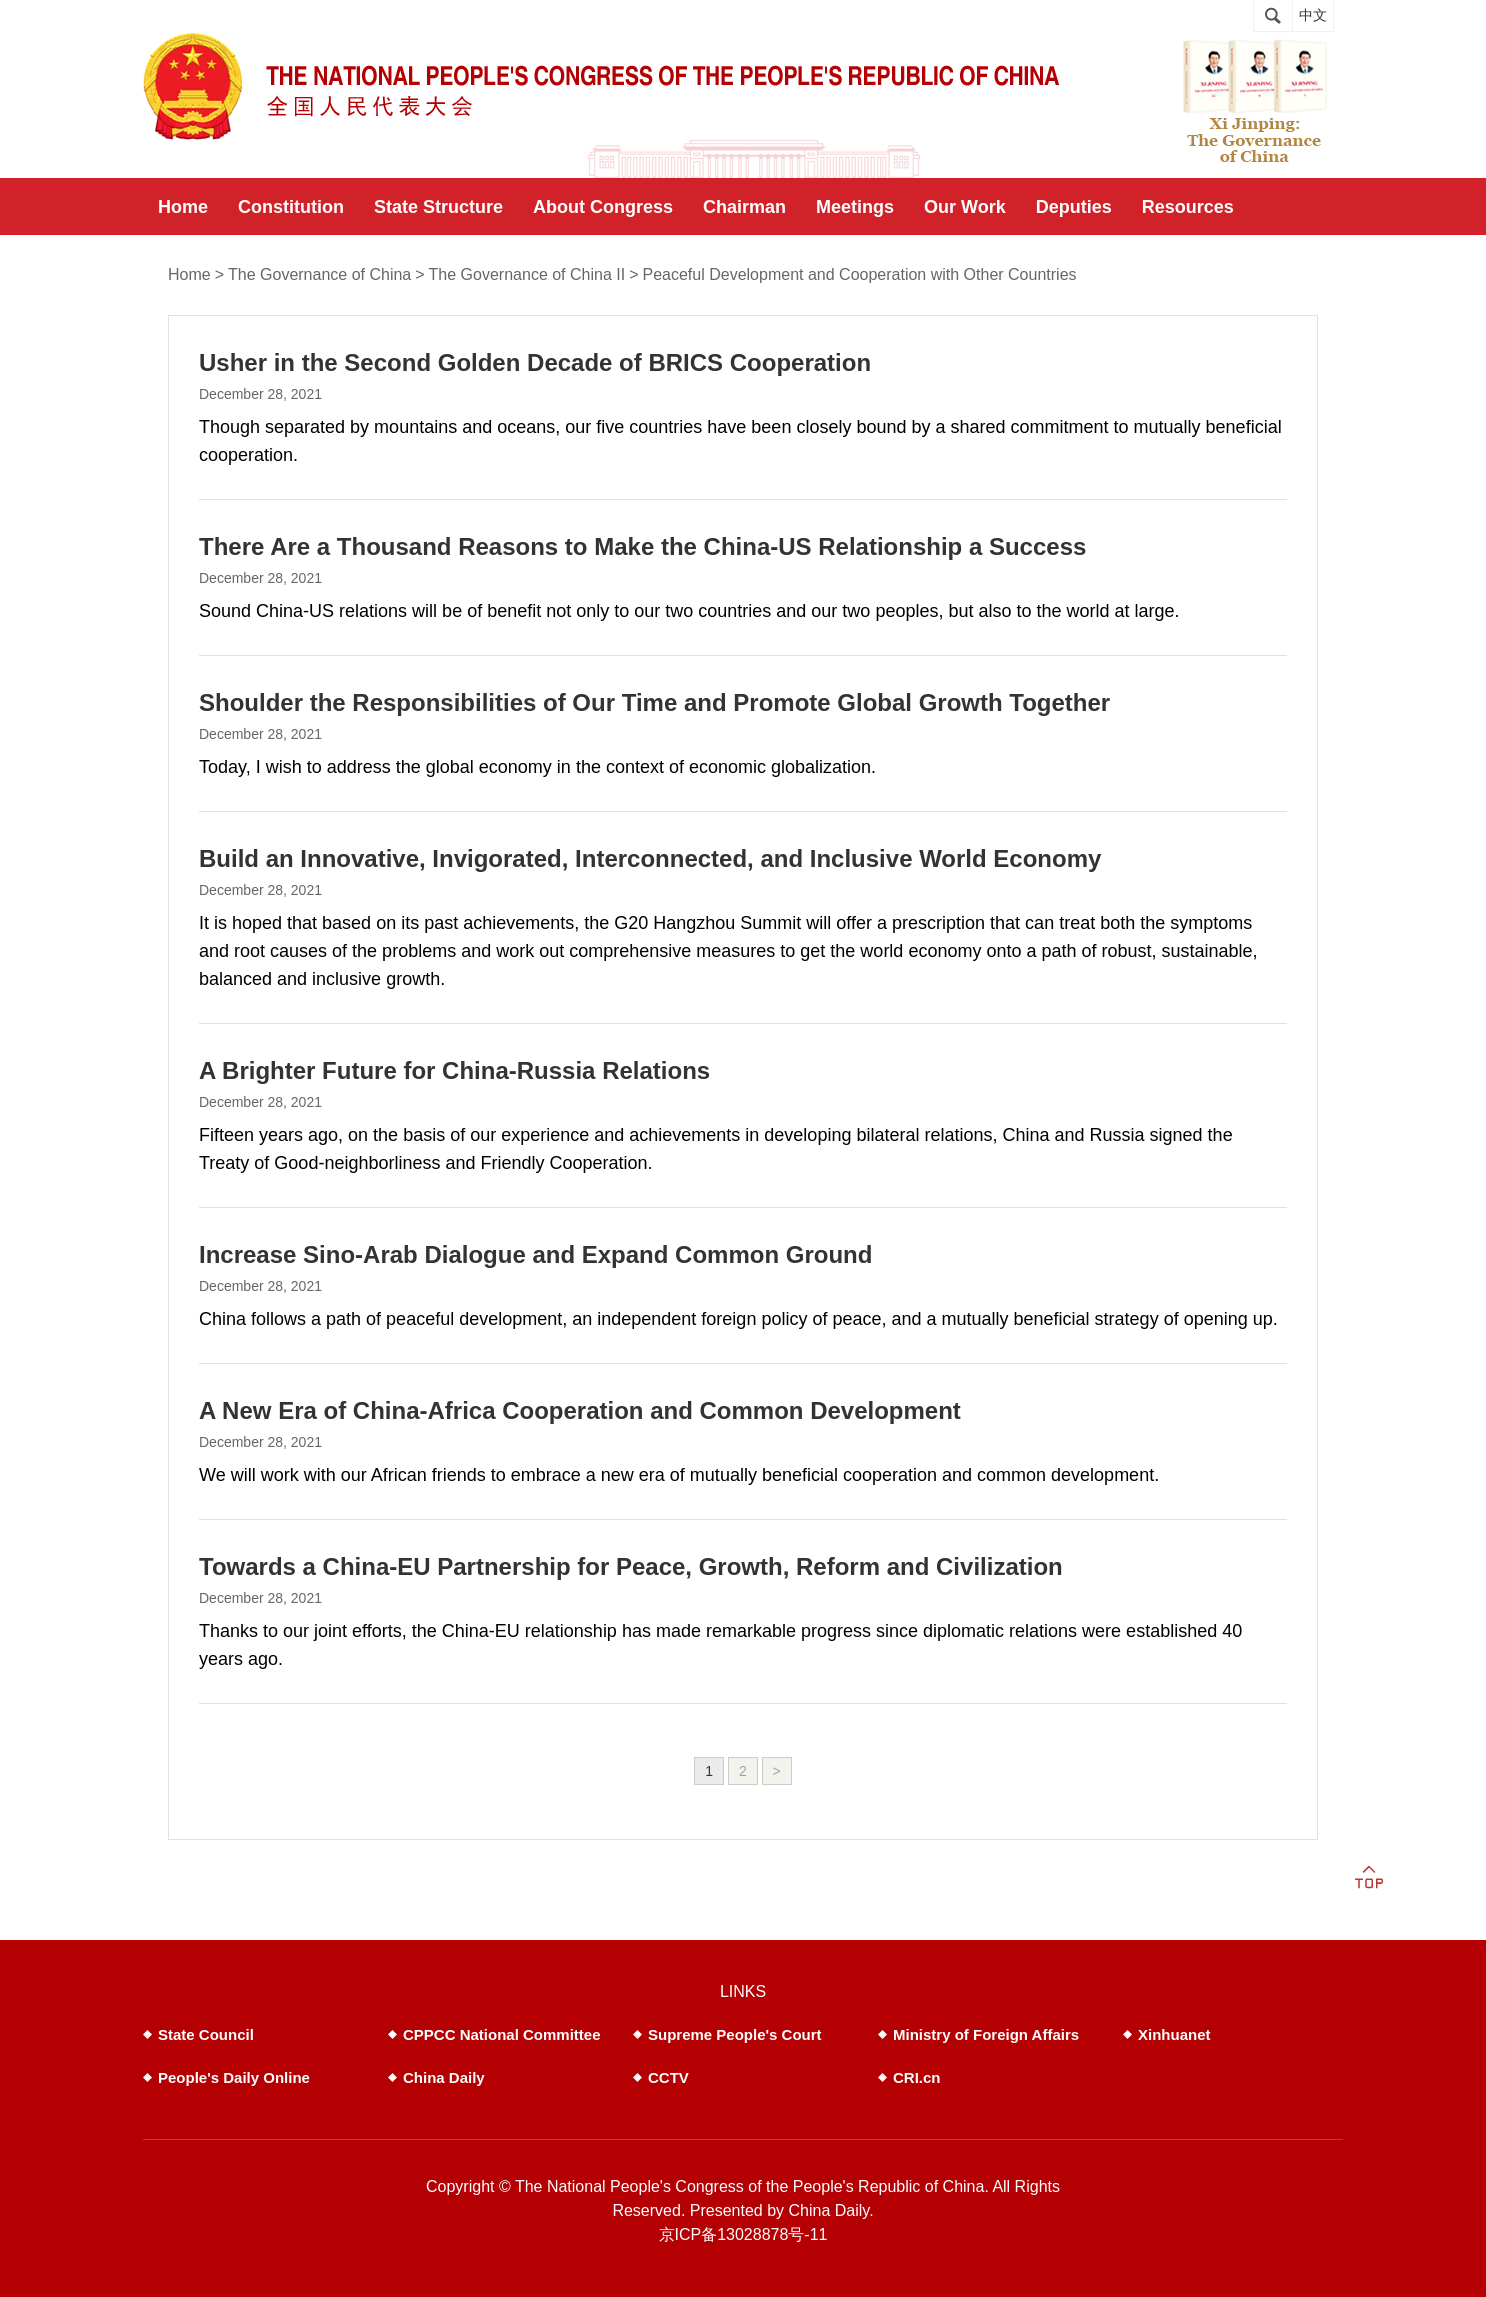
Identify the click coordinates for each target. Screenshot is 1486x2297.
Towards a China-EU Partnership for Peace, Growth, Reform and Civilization (631, 1566)
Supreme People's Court (735, 2034)
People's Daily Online (234, 2077)
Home (189, 274)
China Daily (444, 2077)
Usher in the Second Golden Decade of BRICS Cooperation (535, 362)
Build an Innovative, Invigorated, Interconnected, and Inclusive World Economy (650, 858)
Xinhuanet (1174, 2034)
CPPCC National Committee (502, 2034)
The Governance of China (319, 274)
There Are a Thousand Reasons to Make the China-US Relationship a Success (642, 546)
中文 (1313, 15)
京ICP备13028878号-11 (743, 2234)
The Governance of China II (527, 274)
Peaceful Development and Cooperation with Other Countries (860, 274)
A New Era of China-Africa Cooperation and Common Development (580, 1410)
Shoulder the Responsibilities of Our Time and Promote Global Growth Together (654, 702)
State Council (206, 2034)
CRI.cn (917, 2077)
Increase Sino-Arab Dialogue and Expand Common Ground (535, 1254)
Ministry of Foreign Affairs (986, 2034)
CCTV (668, 2077)
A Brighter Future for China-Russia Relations (454, 1070)
